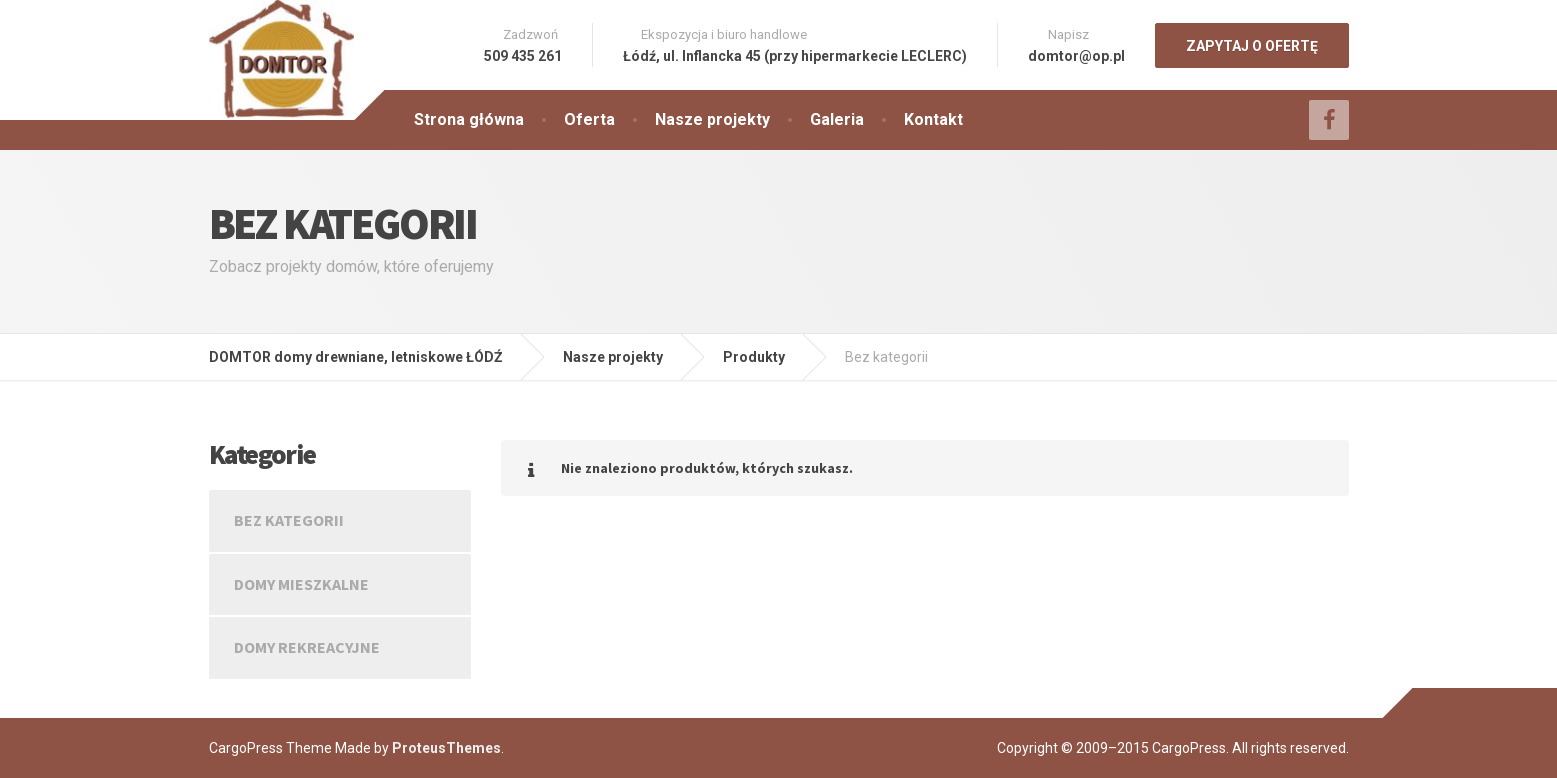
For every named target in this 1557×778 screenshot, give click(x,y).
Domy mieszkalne (301, 584)
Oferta (589, 119)
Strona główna (469, 119)
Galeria (837, 119)
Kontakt (933, 119)
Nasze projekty (712, 119)
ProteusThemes (446, 748)
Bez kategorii (289, 520)
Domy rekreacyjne (307, 647)
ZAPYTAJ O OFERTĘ (1252, 46)
